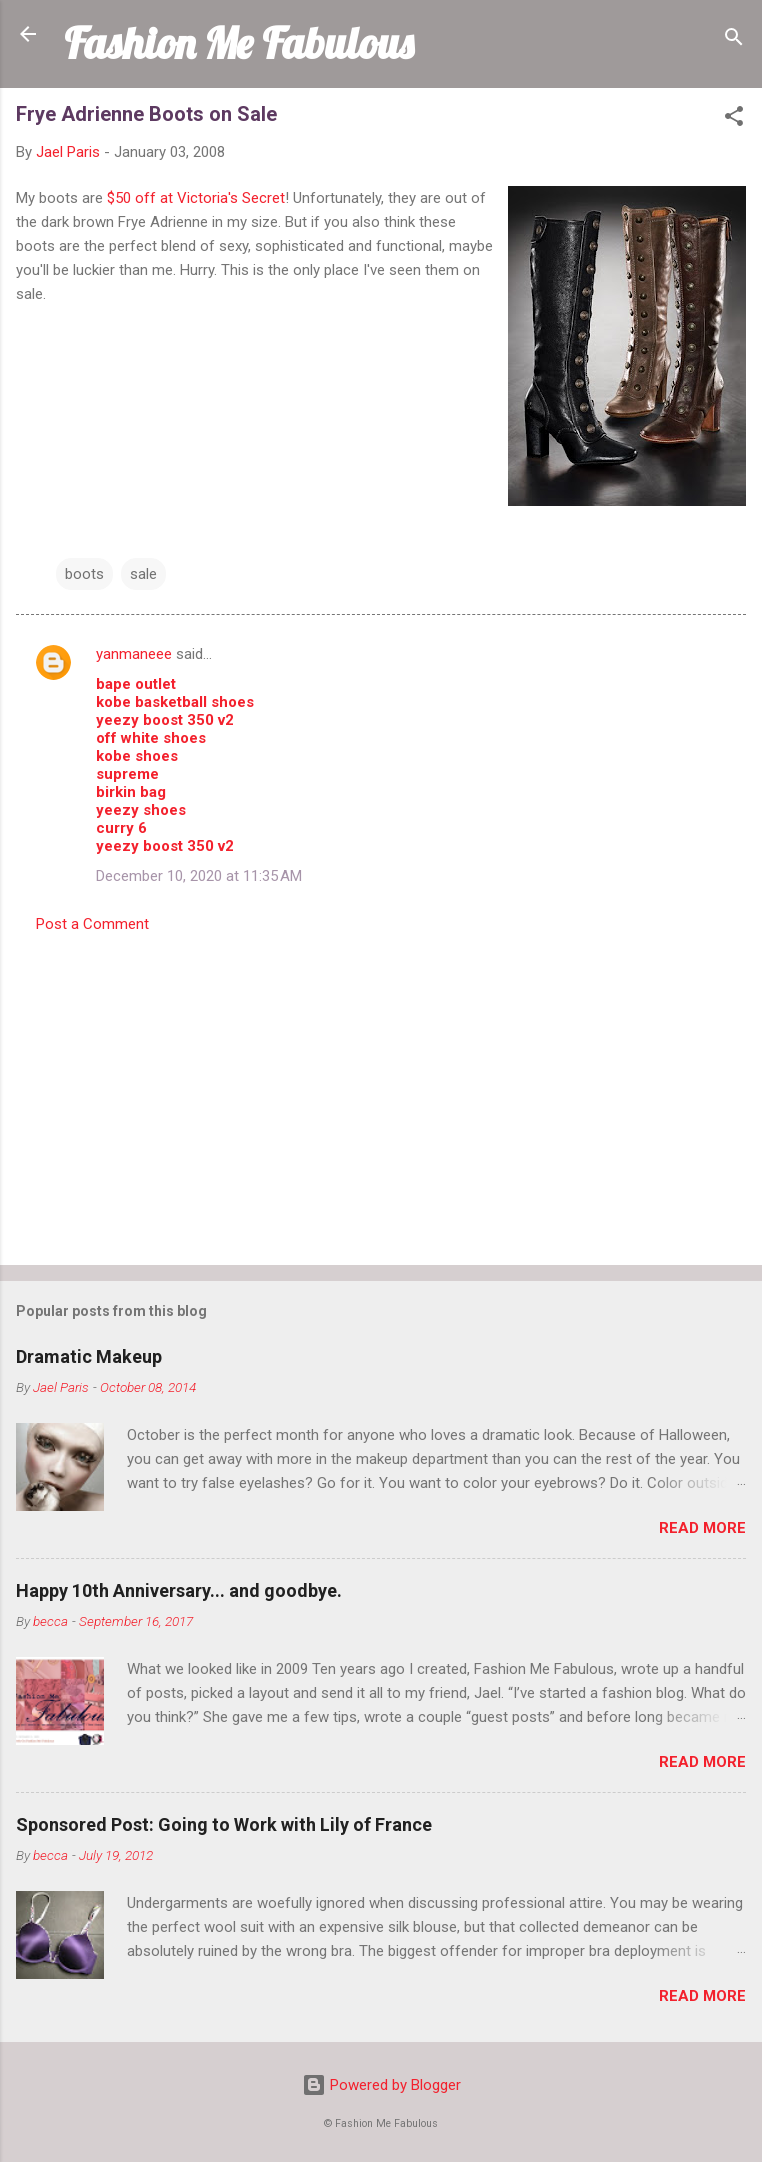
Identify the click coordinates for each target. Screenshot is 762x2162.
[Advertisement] (381, 1093)
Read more (702, 1528)
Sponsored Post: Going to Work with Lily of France (224, 1824)
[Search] (734, 40)
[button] (734, 119)
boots (84, 574)
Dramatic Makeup (89, 1356)
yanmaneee (134, 654)
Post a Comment (92, 924)
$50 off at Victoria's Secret (196, 198)
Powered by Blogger (381, 2085)
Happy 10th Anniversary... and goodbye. (179, 1590)
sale (143, 574)
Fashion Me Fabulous (238, 43)
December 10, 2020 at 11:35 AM (199, 876)
